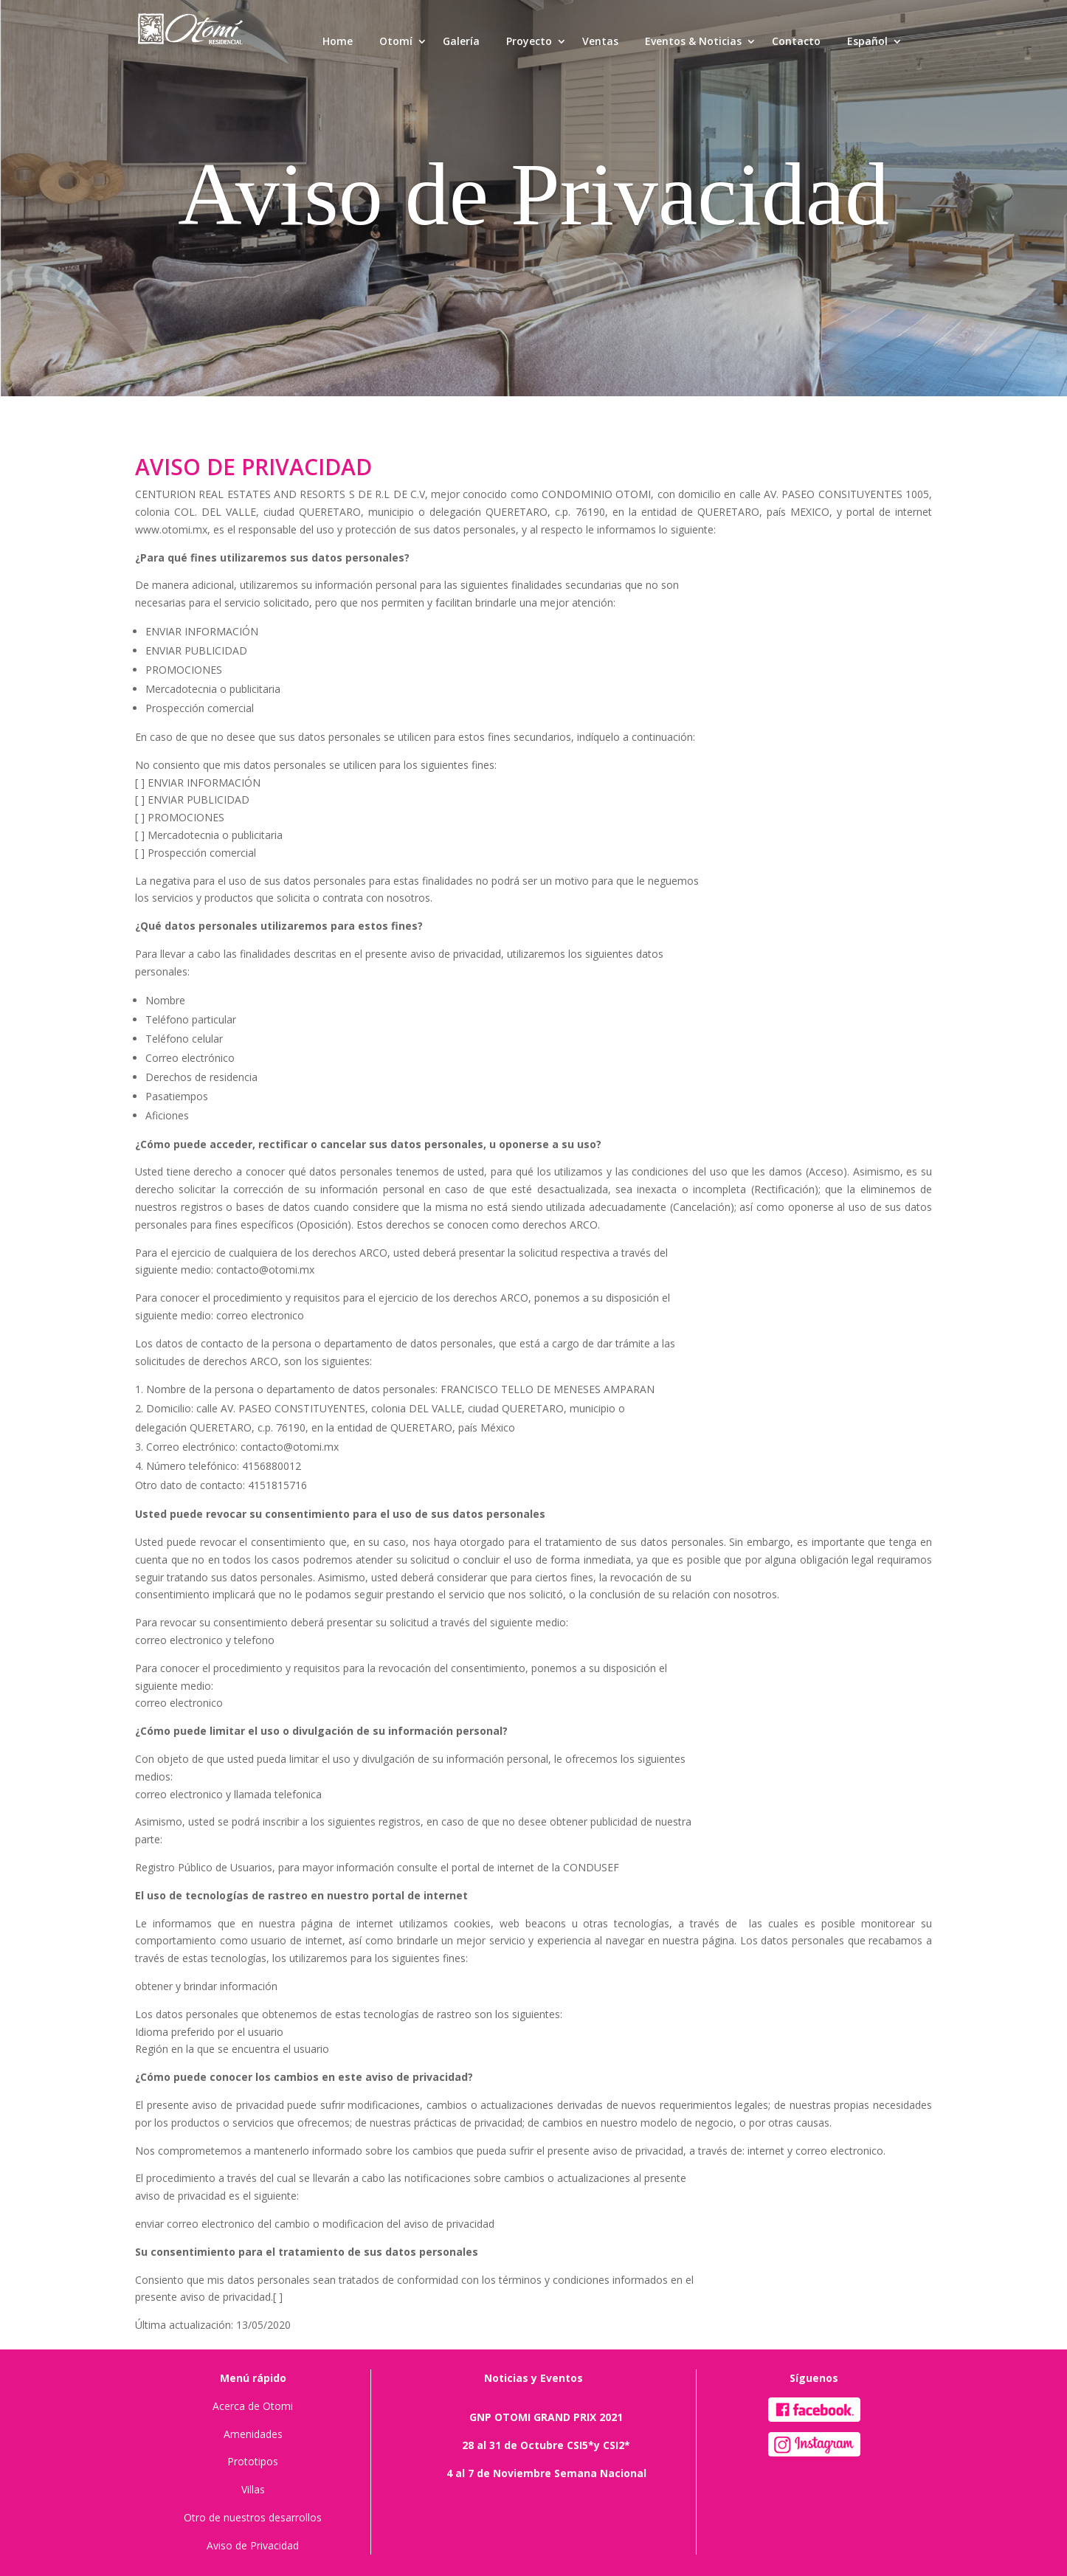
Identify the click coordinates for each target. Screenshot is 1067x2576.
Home (337, 41)
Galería (461, 41)
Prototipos (252, 2461)
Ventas (600, 41)
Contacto (796, 41)
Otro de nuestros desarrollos (253, 2517)
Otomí (395, 41)
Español (867, 41)
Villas (253, 2489)
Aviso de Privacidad (253, 2545)
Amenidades (253, 2434)
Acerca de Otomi (253, 2406)
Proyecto (529, 41)
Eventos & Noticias (693, 41)
